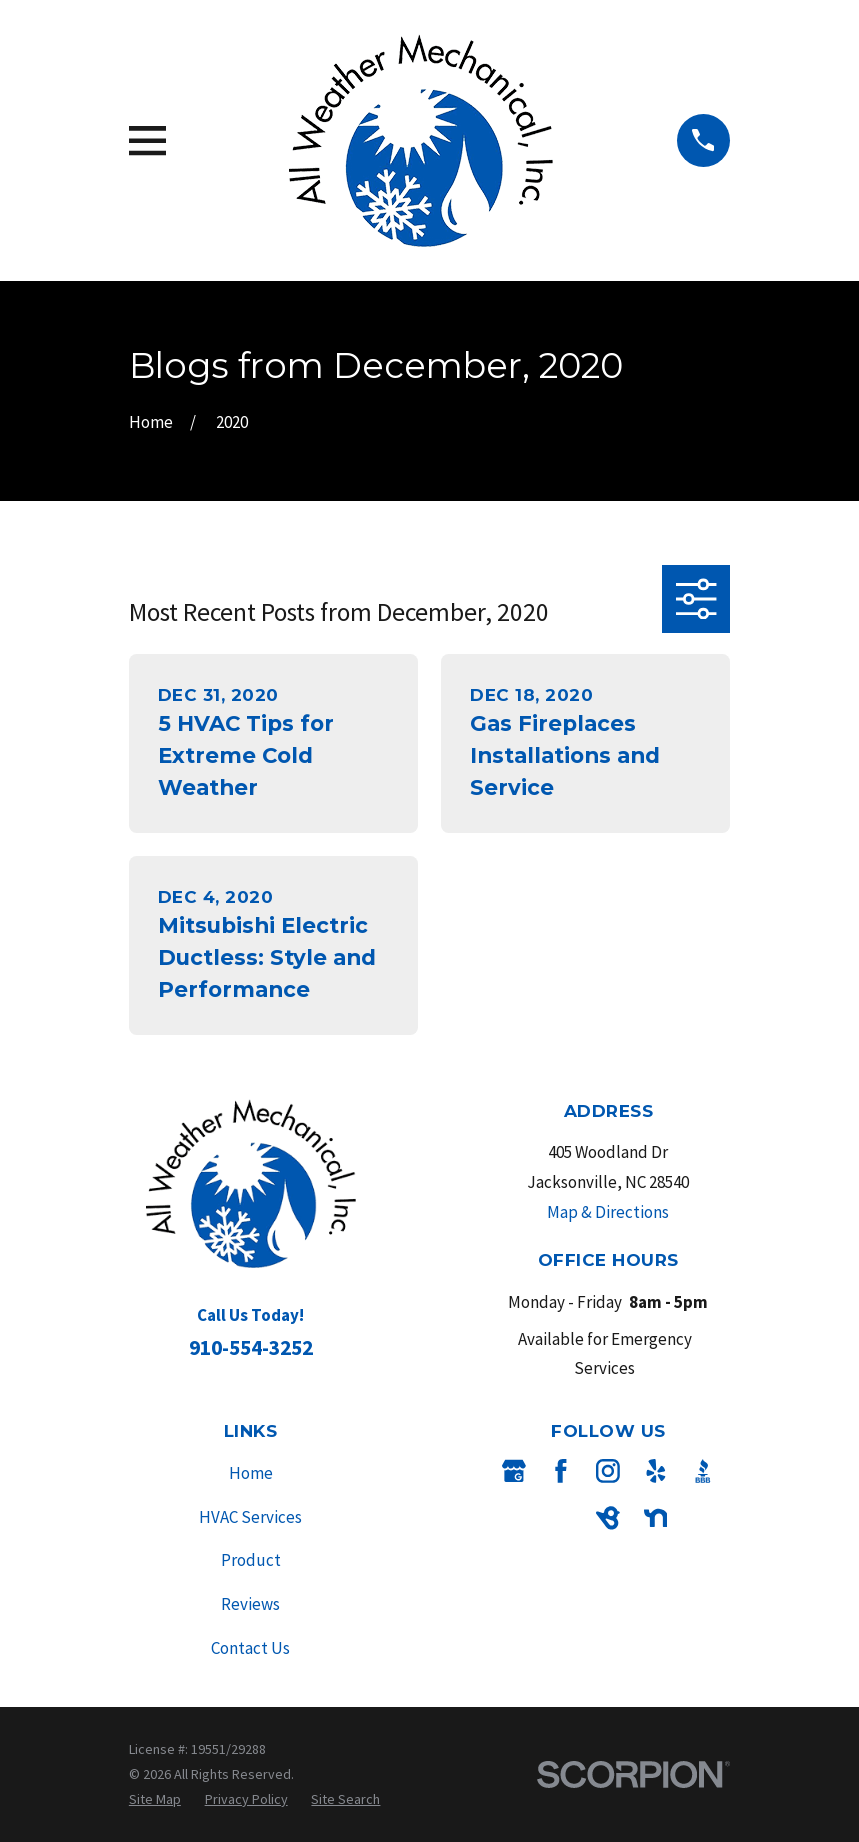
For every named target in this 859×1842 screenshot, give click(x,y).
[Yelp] (656, 1471)
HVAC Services (250, 1517)
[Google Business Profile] (514, 1471)
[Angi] (561, 1518)
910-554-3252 (251, 1347)
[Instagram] (608, 1471)
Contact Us (250, 1648)
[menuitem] (155, 1799)
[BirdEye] (608, 1518)
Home (251, 1473)
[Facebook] (561, 1471)
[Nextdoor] (656, 1518)
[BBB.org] (703, 1471)
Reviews (250, 1604)
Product (251, 1560)
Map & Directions (608, 1212)
